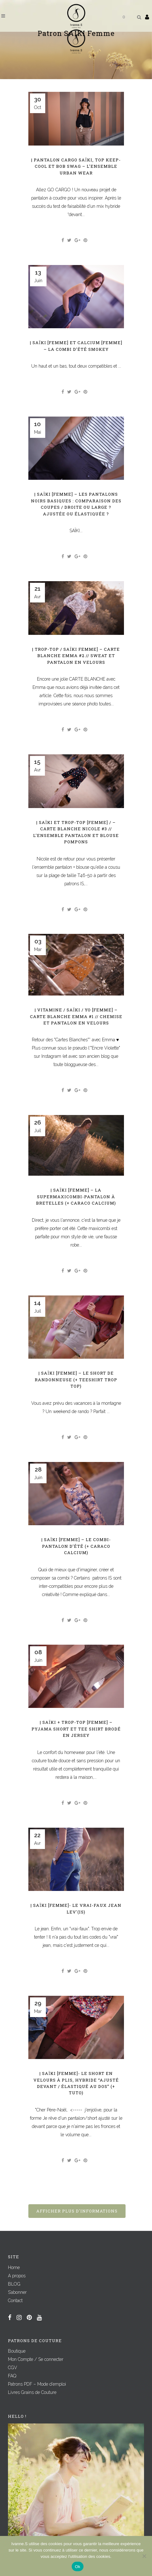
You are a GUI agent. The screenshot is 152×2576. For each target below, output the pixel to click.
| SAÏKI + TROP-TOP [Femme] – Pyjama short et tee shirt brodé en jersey (76, 1728)
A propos (16, 2275)
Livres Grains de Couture (32, 2392)
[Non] (144, 2556)
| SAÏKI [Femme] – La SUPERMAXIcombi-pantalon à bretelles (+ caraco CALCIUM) (76, 1196)
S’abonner (17, 2292)
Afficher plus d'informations (77, 2211)
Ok (77, 2566)
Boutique (16, 2351)
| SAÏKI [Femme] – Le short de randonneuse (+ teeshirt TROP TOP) (76, 1379)
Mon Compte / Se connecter (35, 2359)
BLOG (14, 2284)
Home (14, 2267)
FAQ (12, 2375)
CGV (12, 2367)
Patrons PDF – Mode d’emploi (37, 2384)
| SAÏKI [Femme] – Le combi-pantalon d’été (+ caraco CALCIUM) (76, 1546)
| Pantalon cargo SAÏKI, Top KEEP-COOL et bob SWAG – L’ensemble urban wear (76, 166)
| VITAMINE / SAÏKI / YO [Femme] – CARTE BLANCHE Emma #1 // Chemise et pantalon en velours (76, 1016)
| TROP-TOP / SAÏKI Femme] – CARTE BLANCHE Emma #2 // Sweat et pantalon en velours (76, 655)
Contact (15, 2300)
